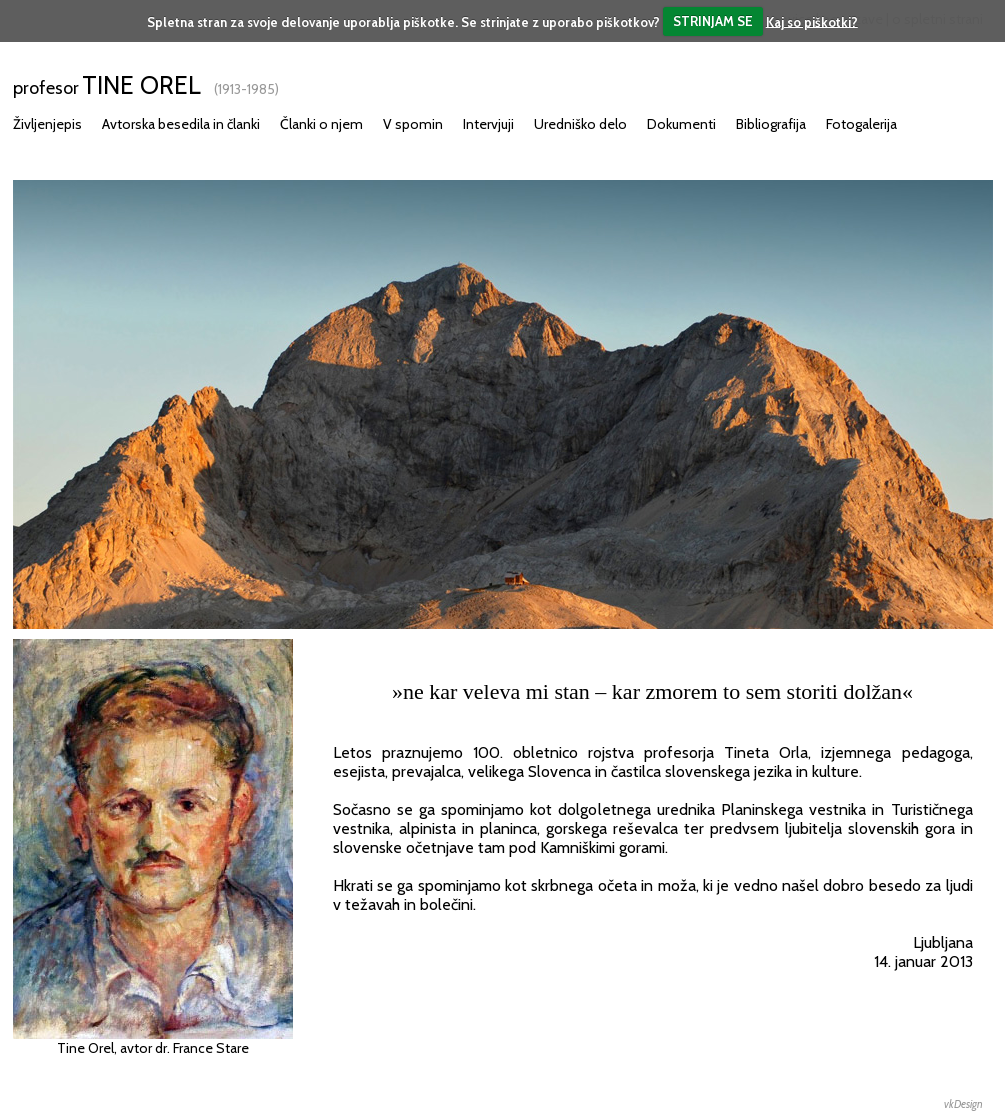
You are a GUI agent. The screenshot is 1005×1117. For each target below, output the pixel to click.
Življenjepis (47, 124)
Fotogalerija (861, 124)
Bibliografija (771, 124)
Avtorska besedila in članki (181, 124)
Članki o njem (321, 124)
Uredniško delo (580, 124)
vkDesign (963, 1104)
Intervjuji (488, 124)
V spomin (413, 124)
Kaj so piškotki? (812, 21)
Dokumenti (681, 124)
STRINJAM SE (713, 21)
